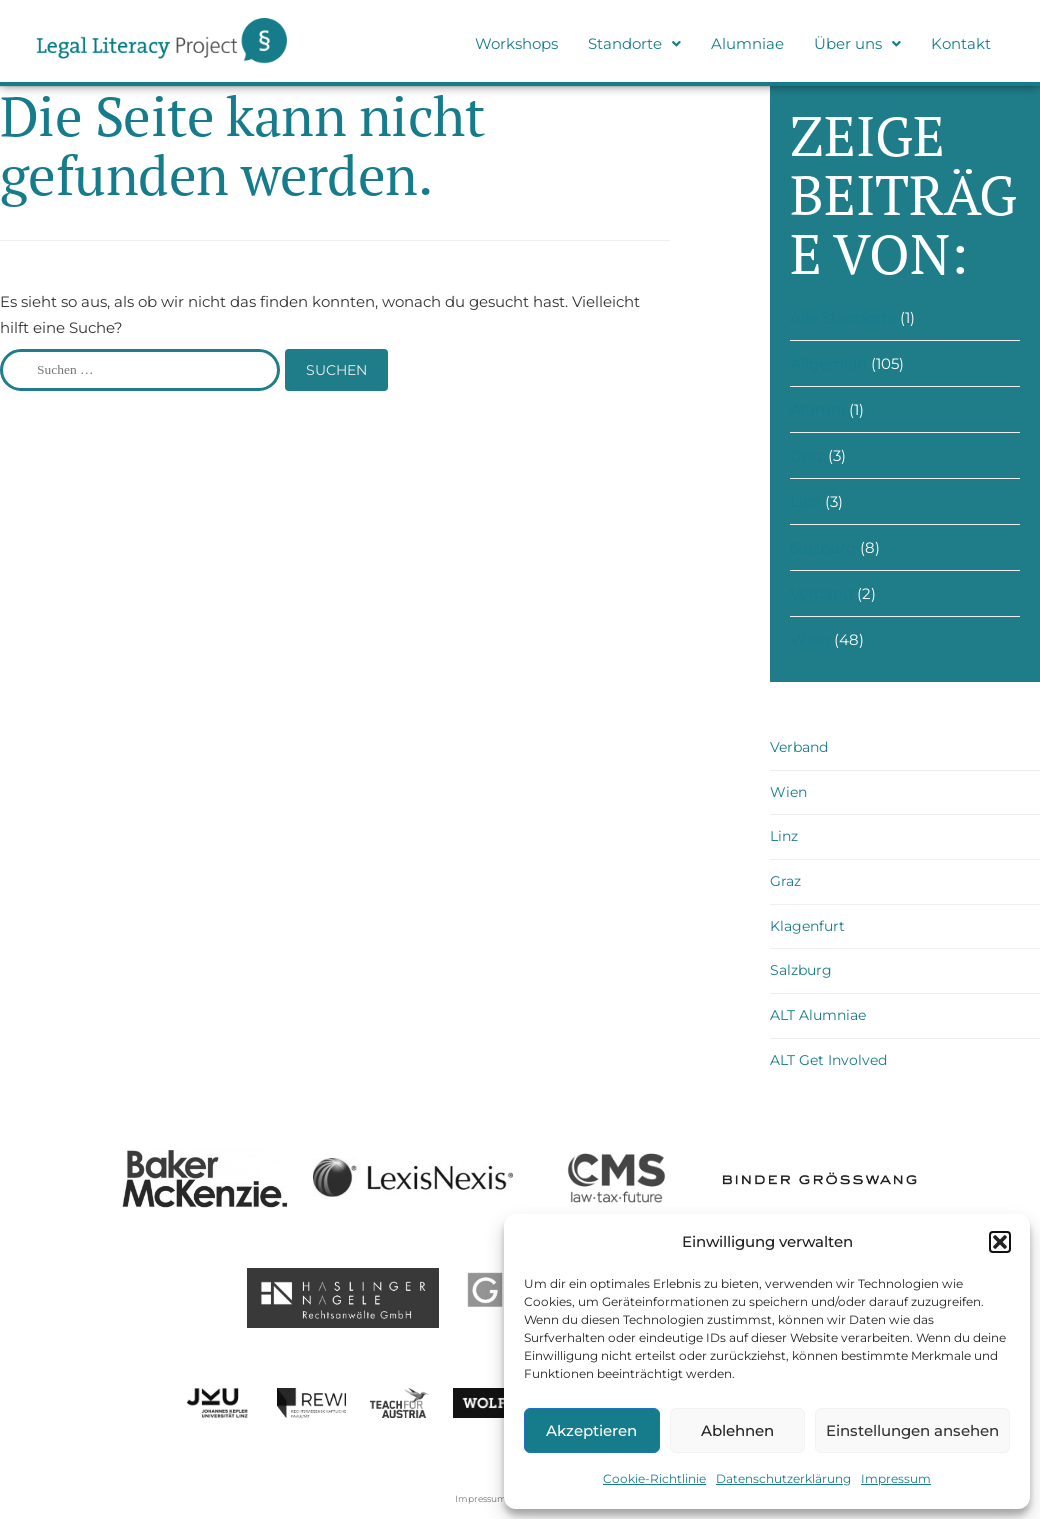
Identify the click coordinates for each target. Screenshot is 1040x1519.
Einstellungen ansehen (912, 1430)
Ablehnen (737, 1430)
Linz (805, 501)
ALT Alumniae (818, 1015)
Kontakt (961, 43)
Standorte (634, 43)
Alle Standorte (843, 317)
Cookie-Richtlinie (654, 1478)
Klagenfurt (807, 926)
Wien (810, 639)
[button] (1000, 1242)
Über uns (857, 43)
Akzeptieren (591, 1430)
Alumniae (747, 43)
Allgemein (828, 363)
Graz (807, 455)
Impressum (896, 1478)
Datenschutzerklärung (783, 1478)
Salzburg (823, 547)
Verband (821, 593)
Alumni (817, 409)
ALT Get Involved (828, 1060)
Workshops (516, 43)
